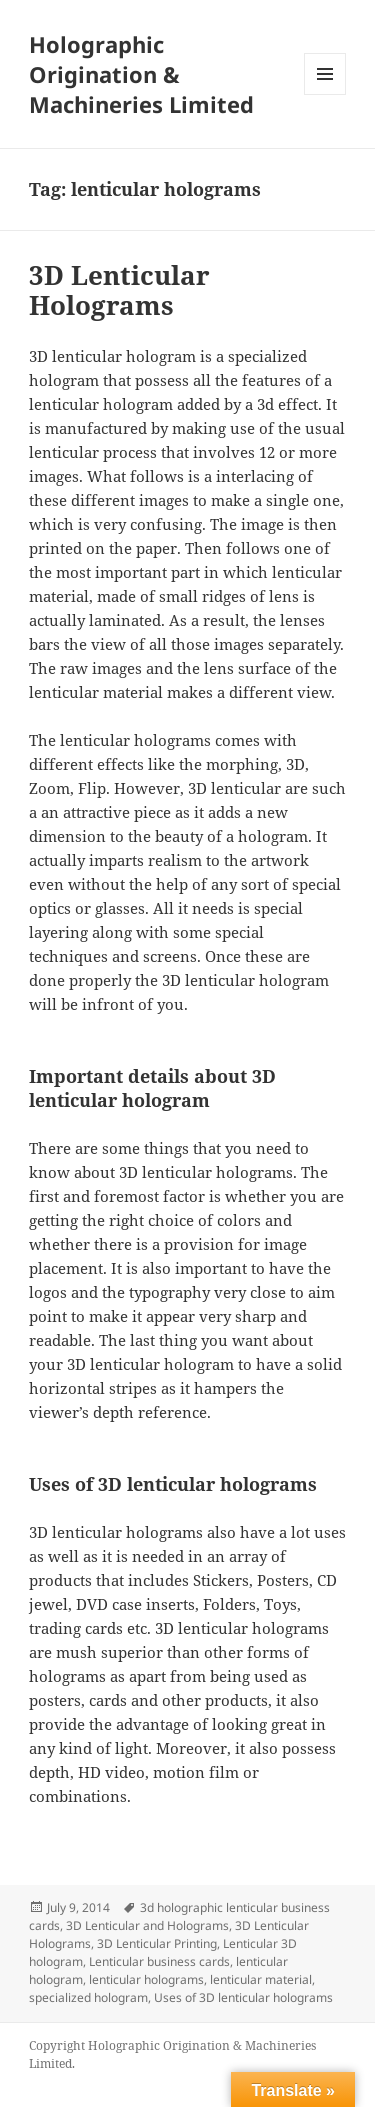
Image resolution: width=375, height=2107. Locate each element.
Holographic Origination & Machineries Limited (141, 74)
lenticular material (261, 1979)
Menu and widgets (325, 94)
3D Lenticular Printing (157, 1943)
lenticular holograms (146, 1979)
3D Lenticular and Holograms (147, 1925)
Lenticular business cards (159, 1961)
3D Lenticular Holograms (119, 290)
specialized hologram (88, 1997)
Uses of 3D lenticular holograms (243, 1997)
